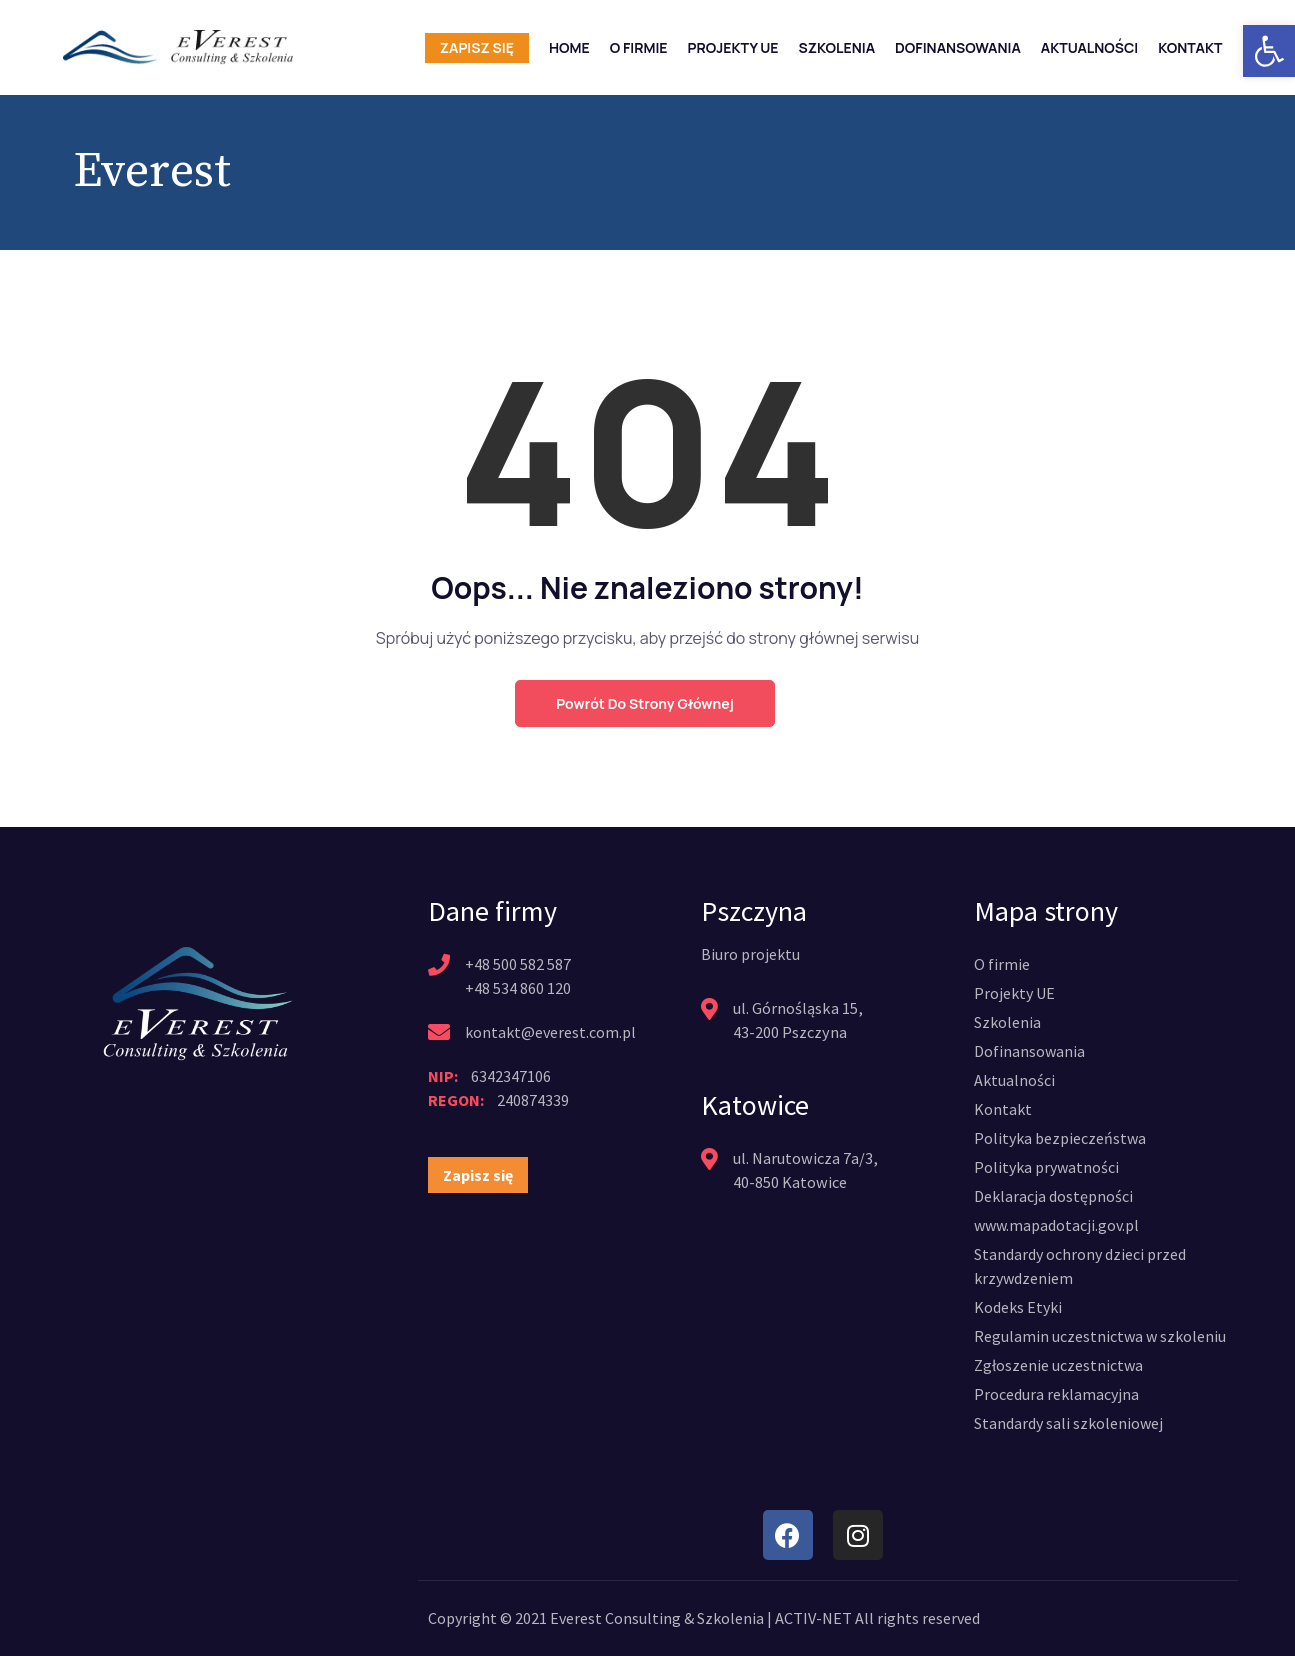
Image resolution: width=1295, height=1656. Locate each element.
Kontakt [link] (1190, 47)
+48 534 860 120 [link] (518, 988)
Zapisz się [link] (477, 47)
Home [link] (569, 47)
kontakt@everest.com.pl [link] (550, 1032)
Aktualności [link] (1089, 47)
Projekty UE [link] (733, 47)
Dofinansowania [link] (958, 47)
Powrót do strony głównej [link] (644, 703)
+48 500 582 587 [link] (518, 964)
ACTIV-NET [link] (813, 1618)
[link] (1269, 51)
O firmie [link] (639, 47)
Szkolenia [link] (837, 47)
